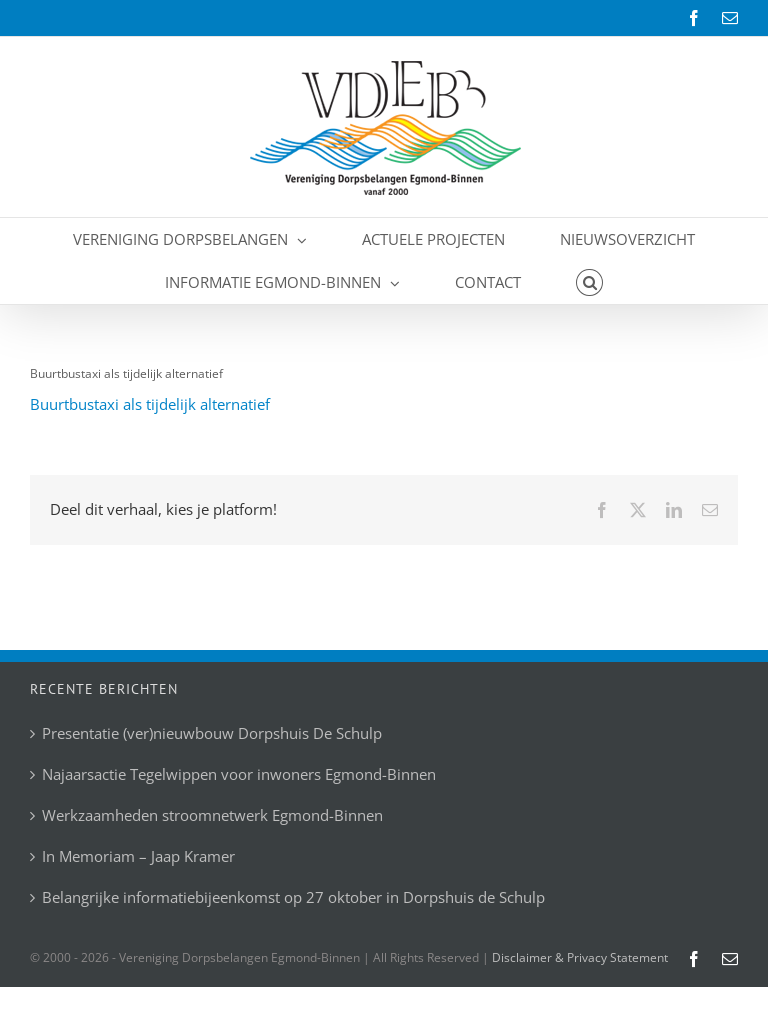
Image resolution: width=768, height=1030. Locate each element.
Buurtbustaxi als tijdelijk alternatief (150, 404)
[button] (590, 282)
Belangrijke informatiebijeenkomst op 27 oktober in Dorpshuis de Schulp (293, 897)
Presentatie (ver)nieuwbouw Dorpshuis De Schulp (212, 733)
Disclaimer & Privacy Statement (580, 957)
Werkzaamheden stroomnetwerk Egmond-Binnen (212, 815)
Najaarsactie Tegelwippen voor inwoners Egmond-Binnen (239, 774)
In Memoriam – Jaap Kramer (138, 856)
